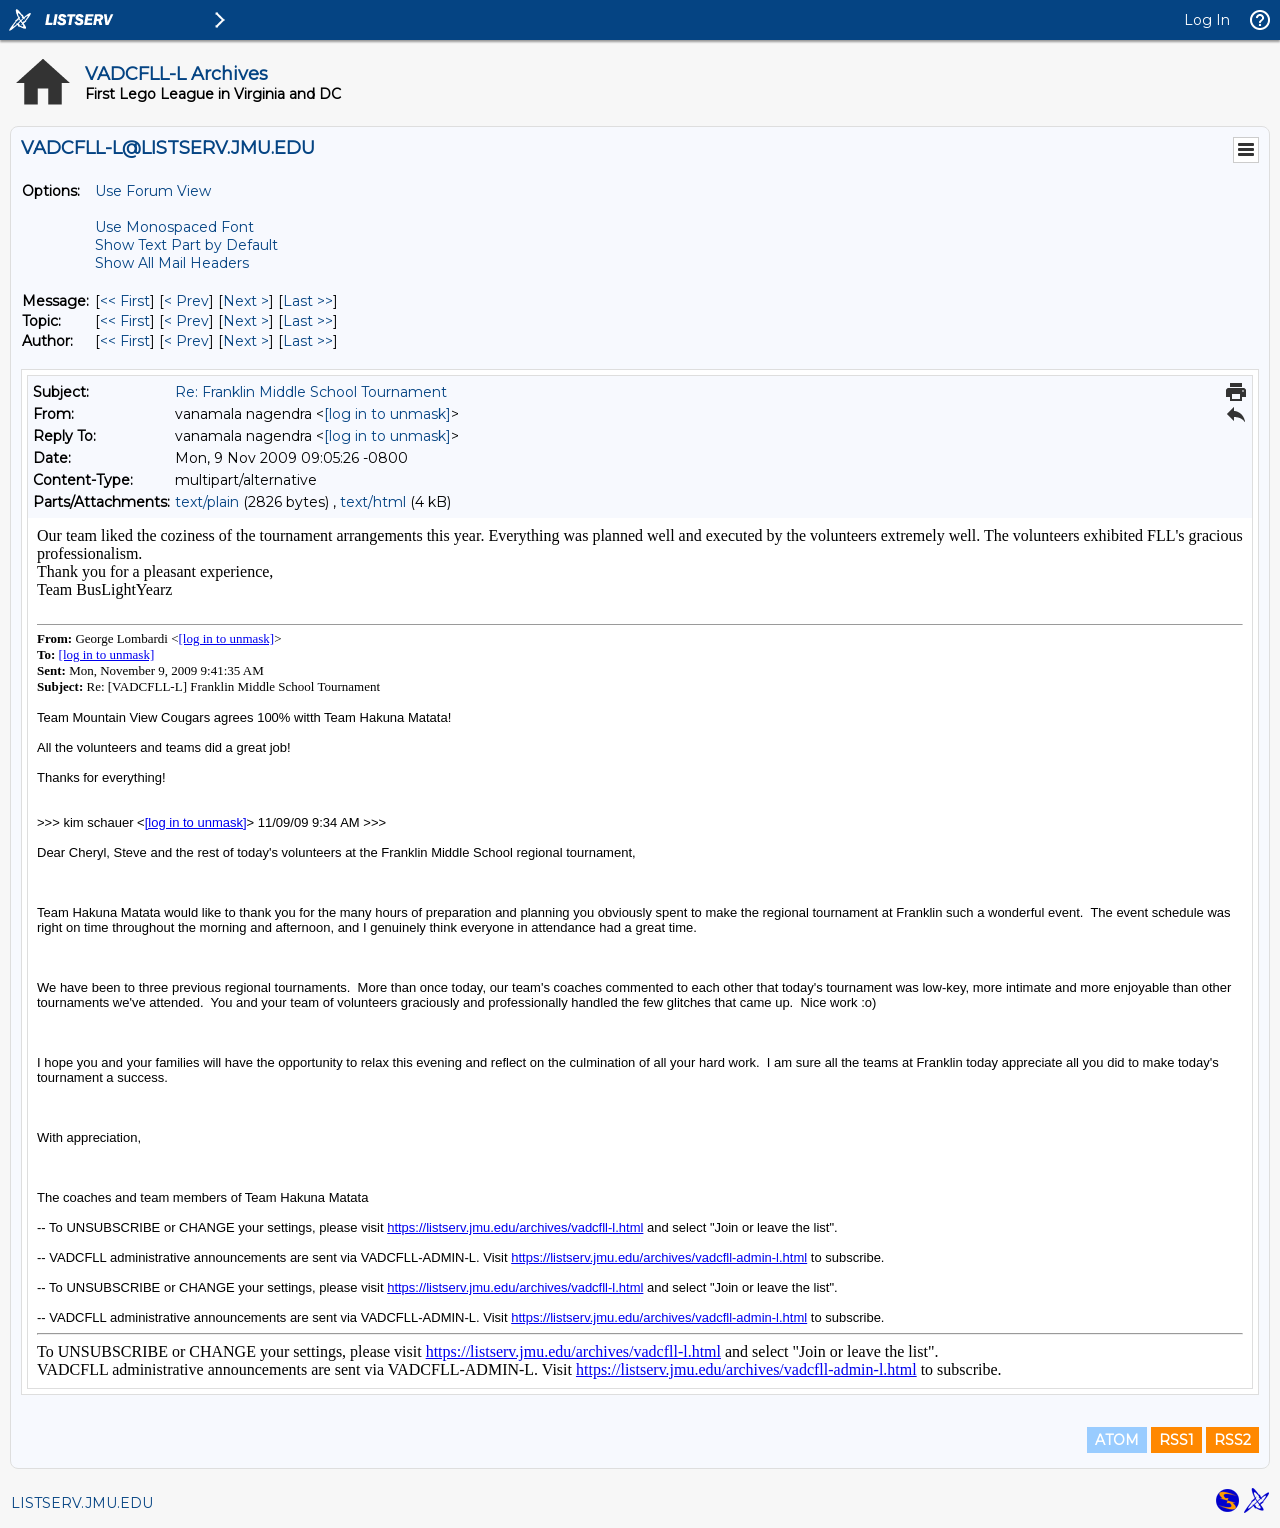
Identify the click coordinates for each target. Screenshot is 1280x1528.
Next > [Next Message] (246, 301)
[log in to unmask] (387, 414)
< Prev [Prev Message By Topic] (186, 321)
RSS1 (1176, 1440)
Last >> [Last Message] (308, 301)
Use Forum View (153, 191)
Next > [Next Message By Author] (246, 341)
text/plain (207, 502)
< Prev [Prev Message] (186, 301)
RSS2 (1232, 1440)
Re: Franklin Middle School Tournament (311, 392)
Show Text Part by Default (186, 245)
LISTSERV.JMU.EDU (82, 1503)
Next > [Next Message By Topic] (246, 321)
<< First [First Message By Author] (125, 341)
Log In (1207, 20)
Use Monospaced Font (174, 227)
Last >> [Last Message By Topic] (308, 321)
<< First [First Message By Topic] (125, 321)
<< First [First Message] (125, 301)
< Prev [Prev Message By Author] (186, 341)
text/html (373, 502)
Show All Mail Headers (172, 263)
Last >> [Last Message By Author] (308, 341)
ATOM (1117, 1440)
